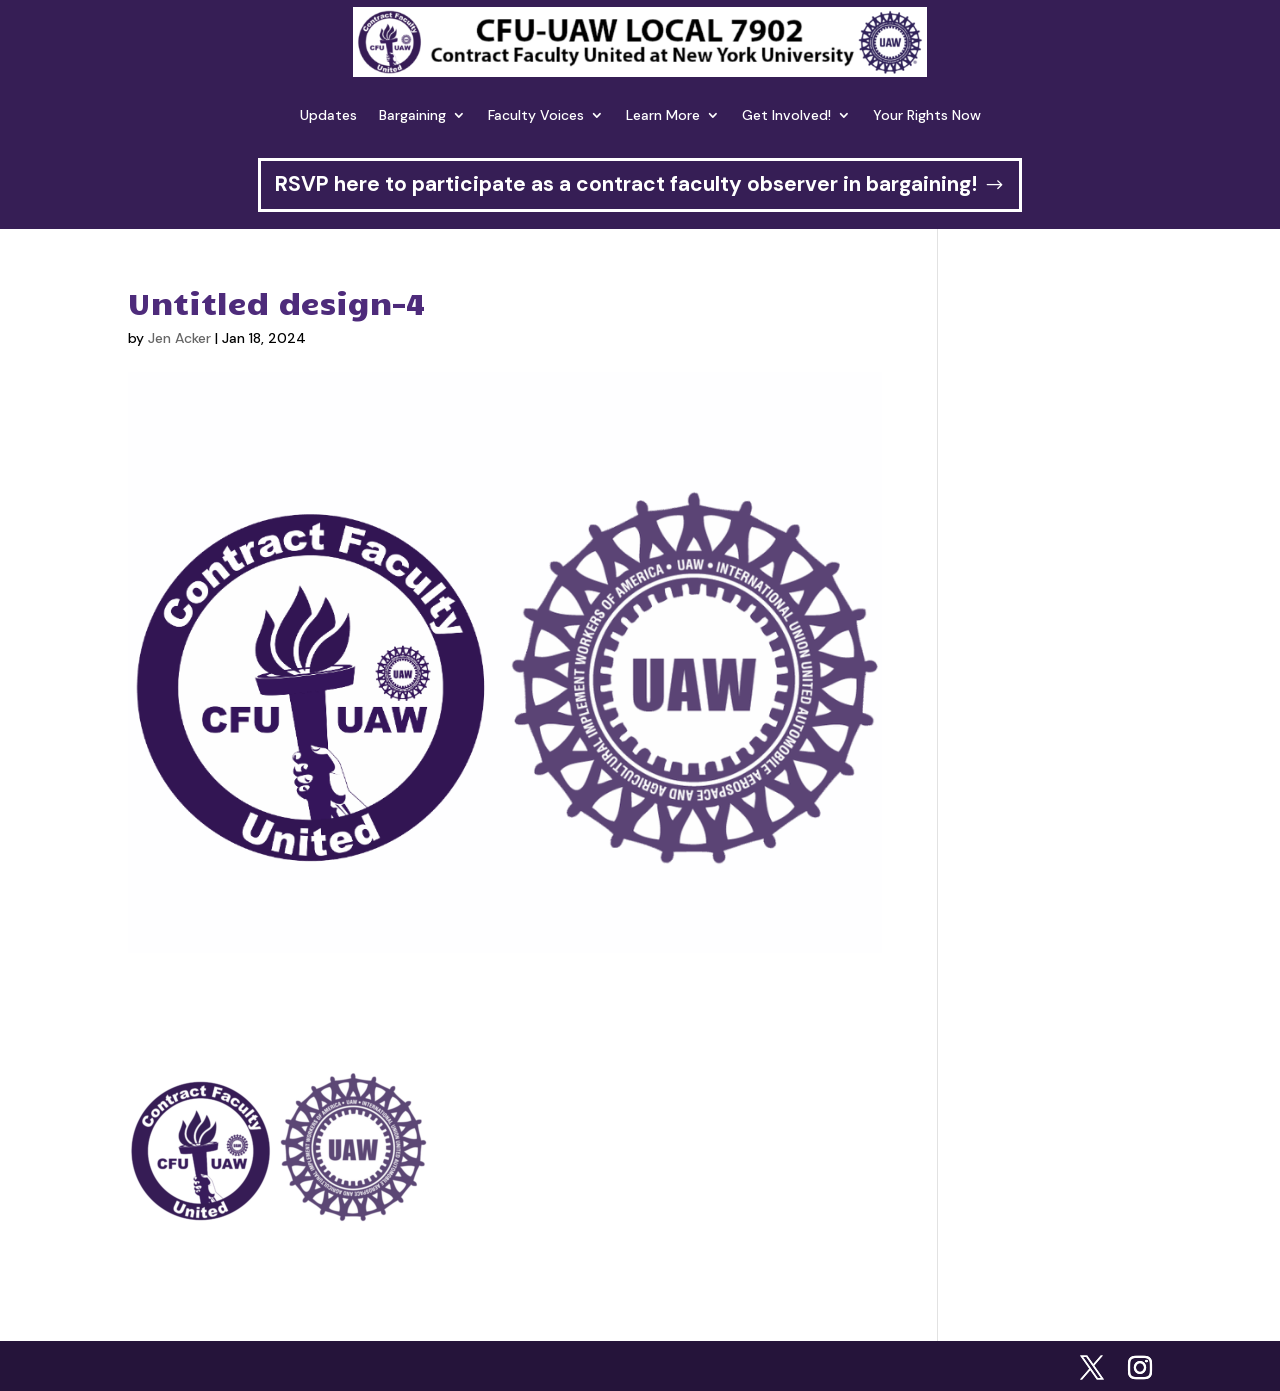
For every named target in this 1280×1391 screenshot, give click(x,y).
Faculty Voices (536, 115)
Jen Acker (179, 338)
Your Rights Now (927, 115)
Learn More (663, 115)
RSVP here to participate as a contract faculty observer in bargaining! (626, 184)
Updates (328, 115)
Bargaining (412, 115)
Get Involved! (786, 115)
